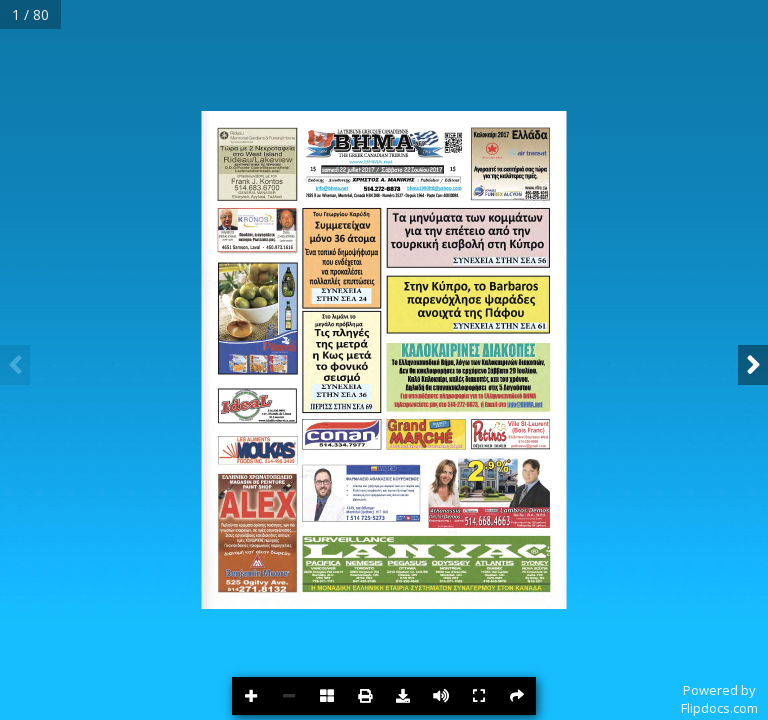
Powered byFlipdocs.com (719, 699)
